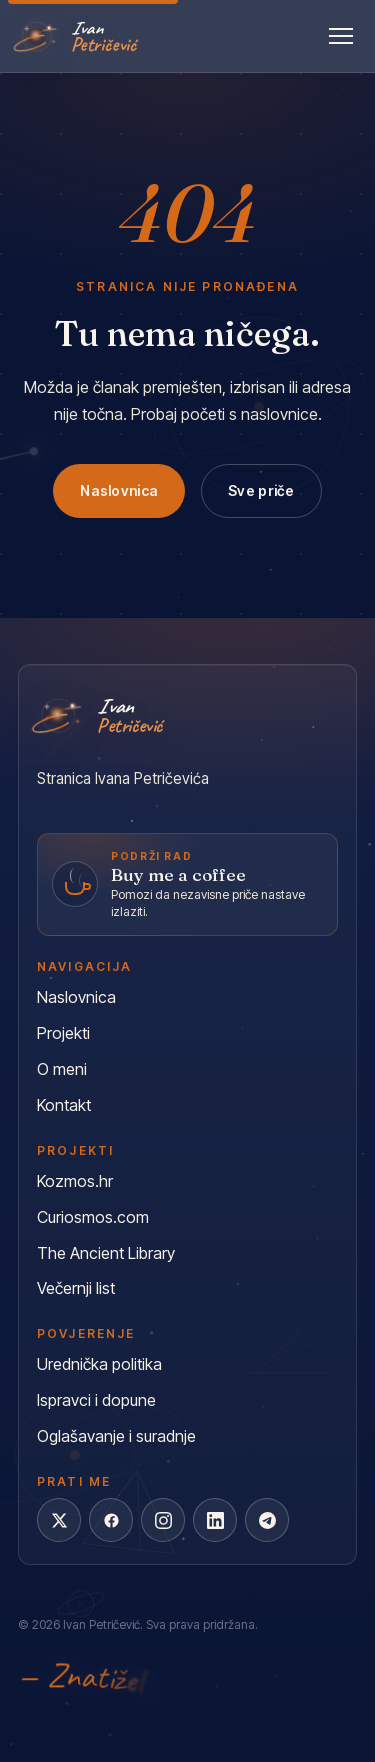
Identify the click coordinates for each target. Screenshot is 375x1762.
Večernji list (76, 1288)
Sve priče (261, 490)
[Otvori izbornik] (341, 36)
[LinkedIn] (215, 1520)
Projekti (63, 1033)
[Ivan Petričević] (77, 36)
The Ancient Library (106, 1253)
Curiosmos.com (93, 1217)
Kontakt (64, 1105)
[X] (59, 1520)
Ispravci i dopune (96, 1400)
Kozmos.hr (75, 1181)
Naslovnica (119, 490)
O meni (62, 1069)
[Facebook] (111, 1520)
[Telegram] (267, 1520)
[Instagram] (163, 1520)
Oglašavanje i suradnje (116, 1436)
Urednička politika (99, 1364)
